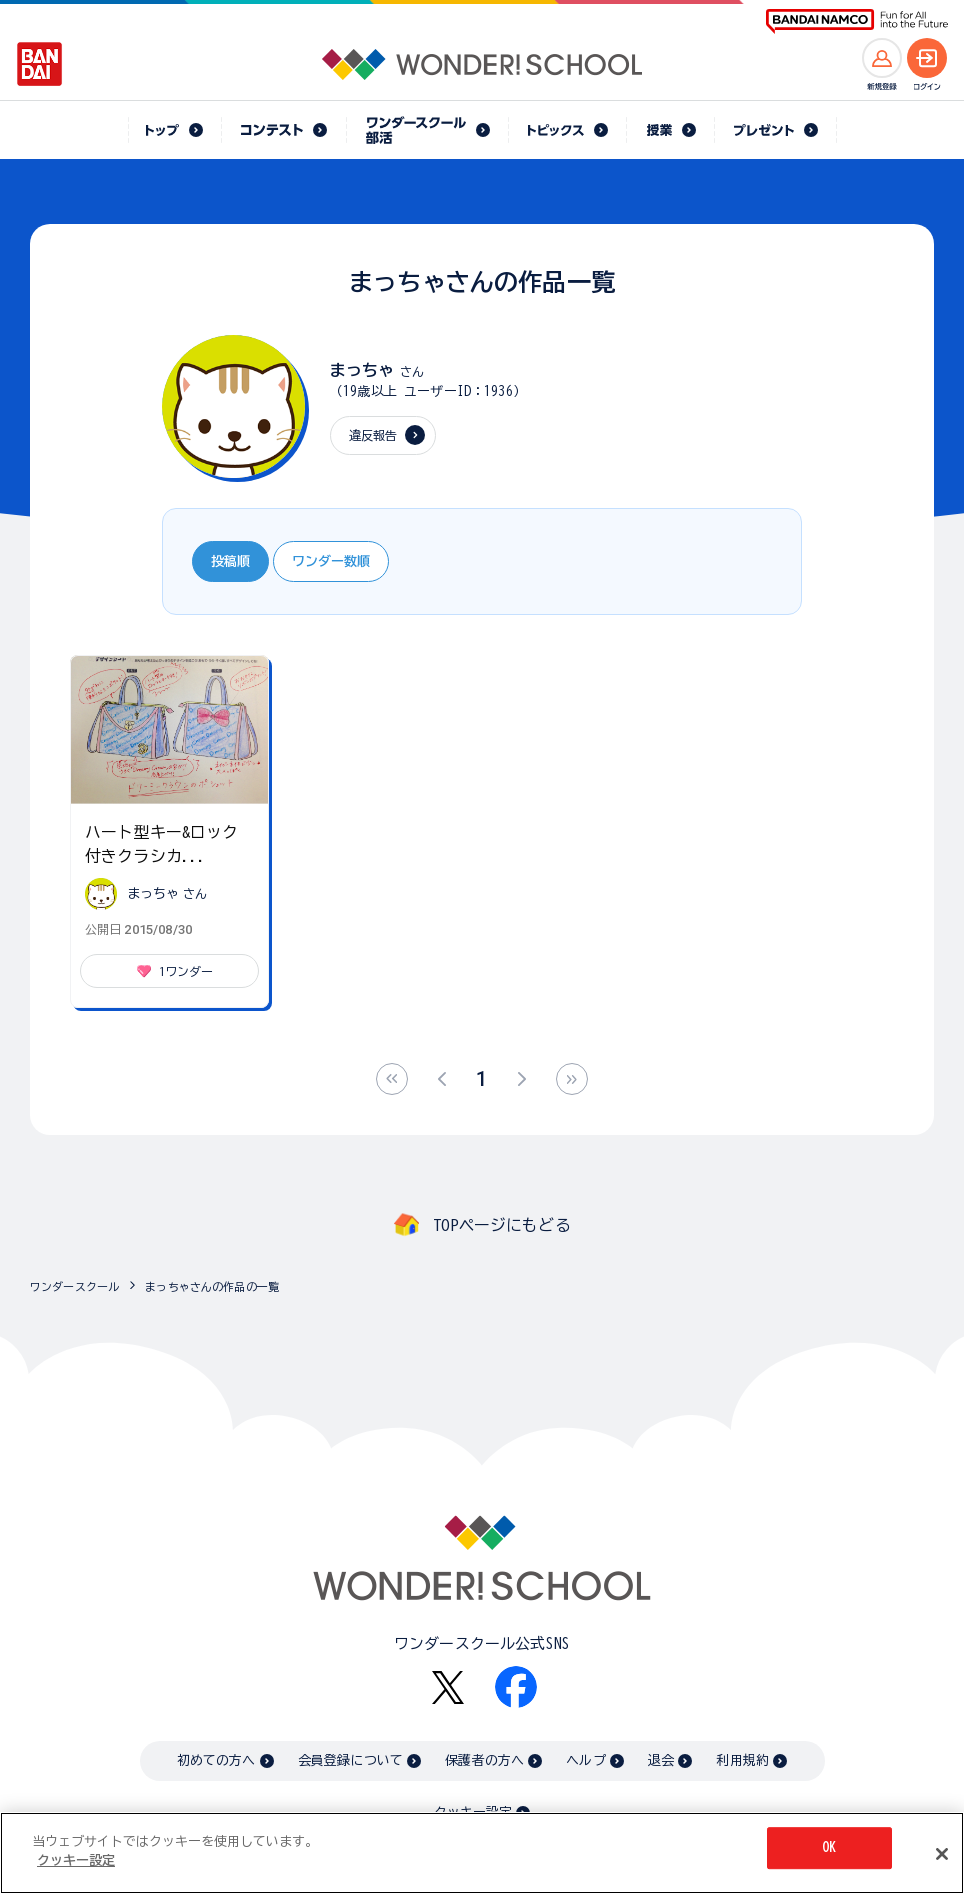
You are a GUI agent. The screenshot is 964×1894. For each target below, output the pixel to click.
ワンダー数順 (331, 561)
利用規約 (742, 1760)
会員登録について (350, 1760)
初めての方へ (216, 1760)
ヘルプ (585, 1760)
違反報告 (373, 435)
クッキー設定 (473, 1812)
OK (829, 1849)
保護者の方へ (484, 1760)
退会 (661, 1760)
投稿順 (230, 561)
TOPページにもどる (502, 1225)
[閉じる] (942, 1856)
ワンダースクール (74, 1286)
